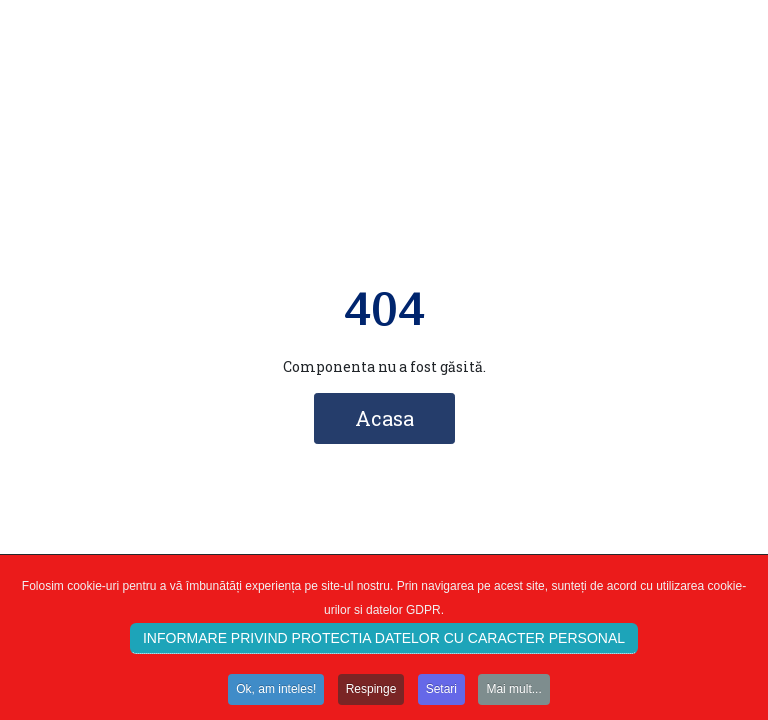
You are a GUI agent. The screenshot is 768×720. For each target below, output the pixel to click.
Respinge (371, 692)
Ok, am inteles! (276, 692)
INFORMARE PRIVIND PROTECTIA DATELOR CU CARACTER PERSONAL (384, 641)
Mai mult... (513, 692)
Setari (441, 692)
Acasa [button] (384, 418)
